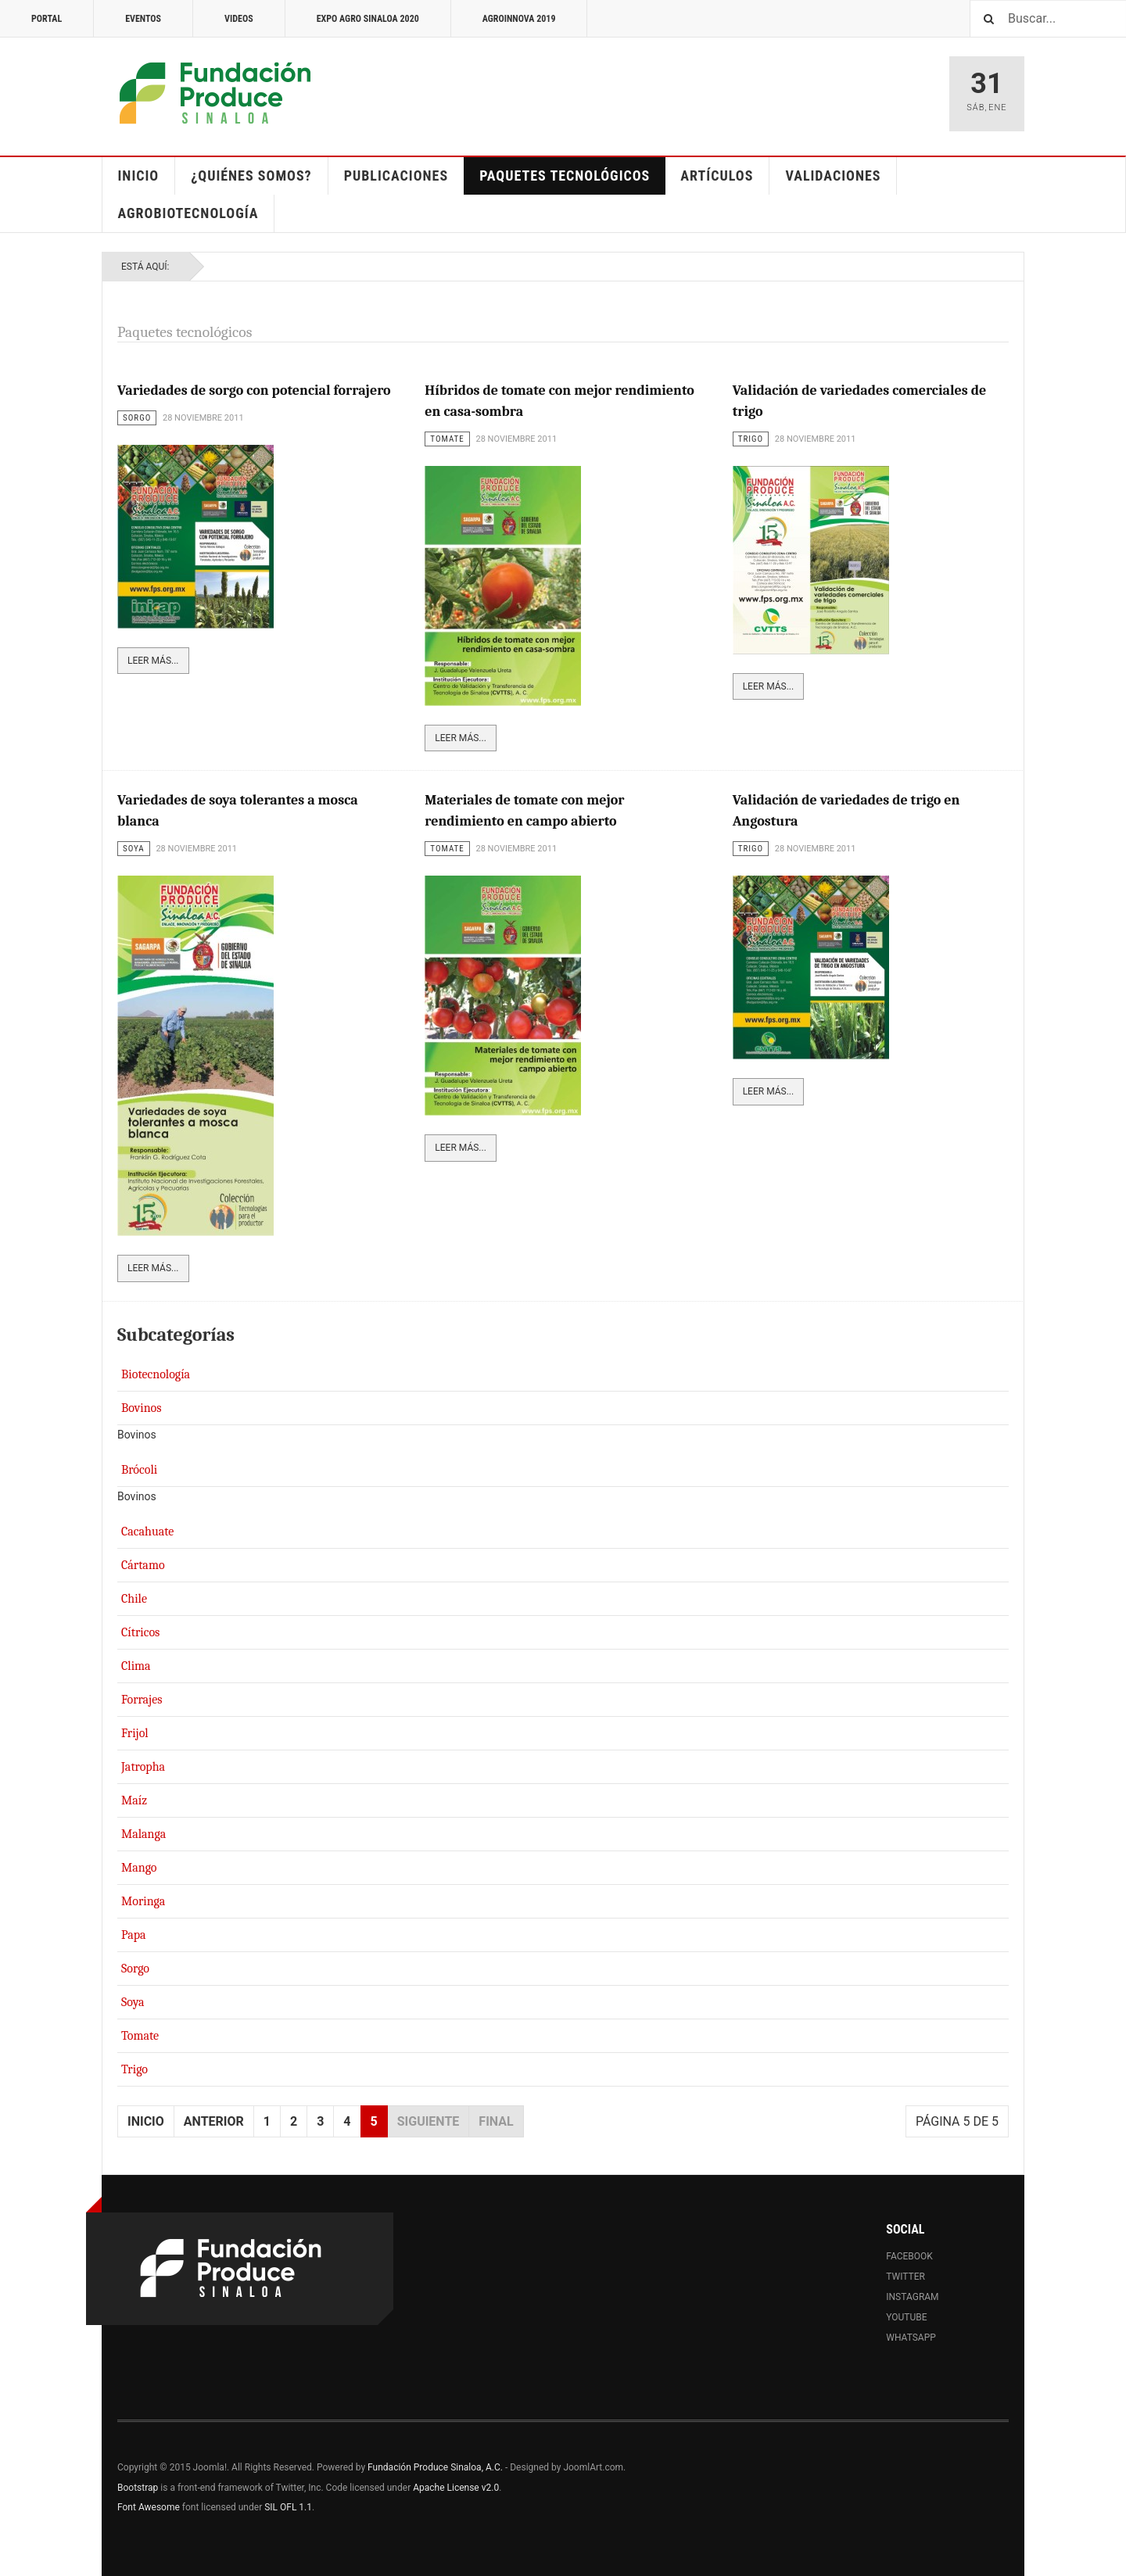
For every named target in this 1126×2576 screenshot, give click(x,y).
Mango (139, 1868)
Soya (133, 2002)
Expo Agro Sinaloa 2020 (368, 18)
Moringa (143, 1901)
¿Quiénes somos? (251, 175)
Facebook (909, 2256)
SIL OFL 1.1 (288, 2507)
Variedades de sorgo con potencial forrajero (254, 390)
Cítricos (140, 1632)
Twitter (905, 2276)
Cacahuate (147, 1531)
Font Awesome (148, 2507)
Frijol (135, 1733)
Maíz (134, 1800)
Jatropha (143, 1767)
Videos (238, 18)
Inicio (139, 175)
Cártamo (143, 1565)
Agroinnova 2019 (519, 18)
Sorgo (135, 1969)
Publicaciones (396, 175)
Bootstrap (137, 2487)
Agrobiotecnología (188, 213)
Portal (46, 18)
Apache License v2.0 (456, 2487)
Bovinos (141, 1408)
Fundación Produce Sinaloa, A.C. (435, 2467)
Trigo (134, 2069)
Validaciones (832, 175)
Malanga (143, 1834)
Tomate (140, 2036)
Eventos (143, 18)
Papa (133, 1935)
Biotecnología (155, 1374)
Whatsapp (911, 2337)
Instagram (912, 2296)
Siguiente (428, 2121)
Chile (134, 1599)
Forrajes (142, 1700)
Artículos (716, 175)
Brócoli (139, 1470)
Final (496, 2121)
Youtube (906, 2317)
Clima (136, 1666)
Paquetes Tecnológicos (564, 175)
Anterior (214, 2121)
